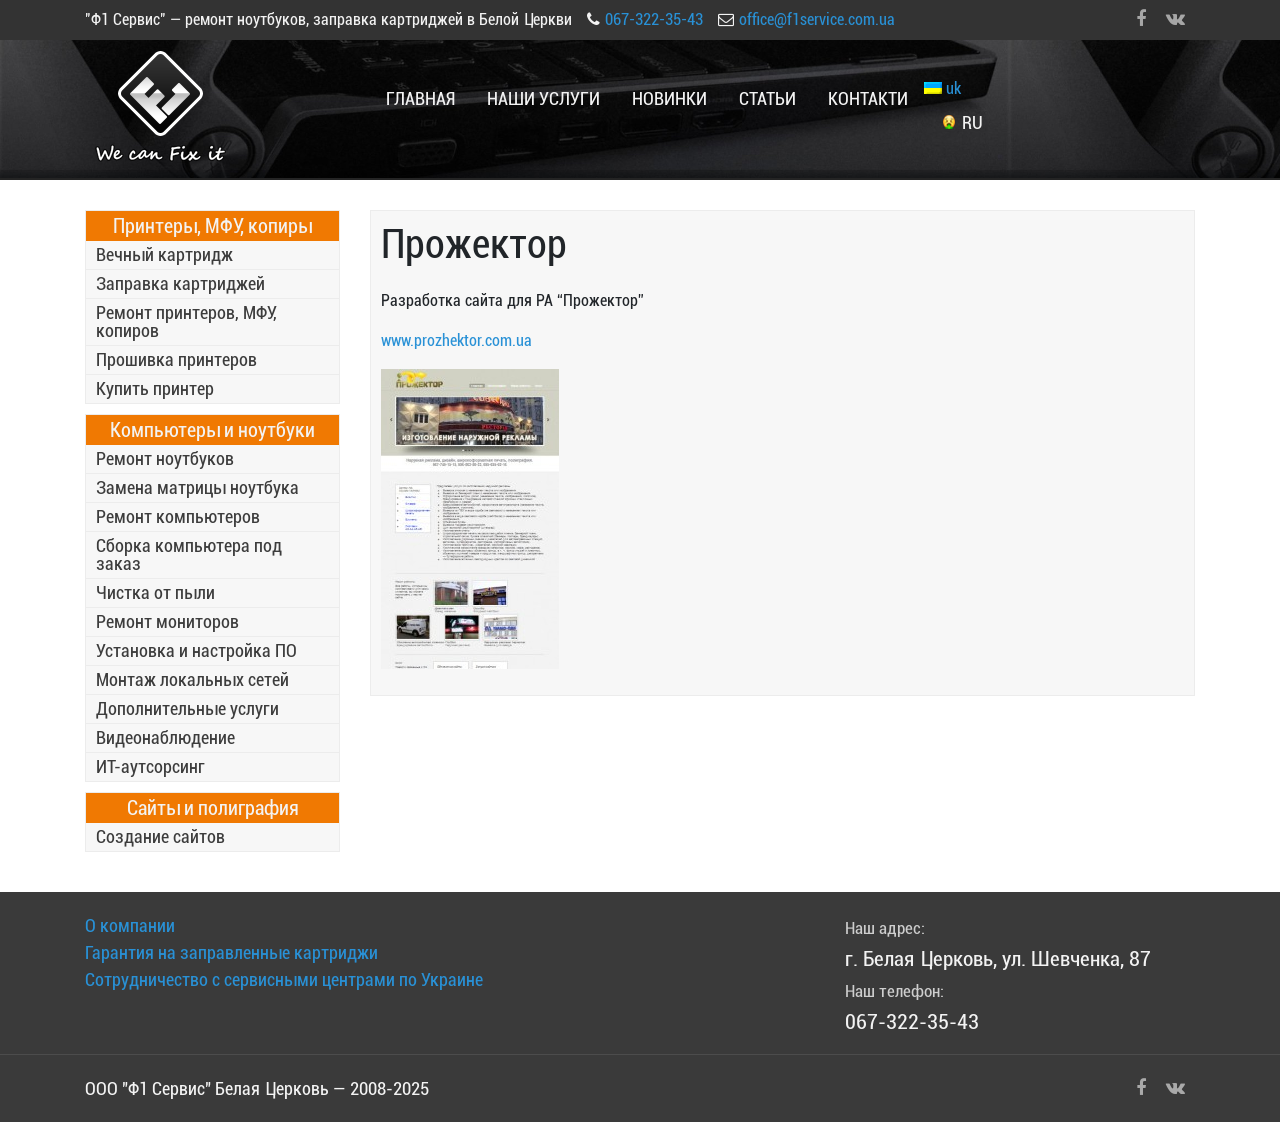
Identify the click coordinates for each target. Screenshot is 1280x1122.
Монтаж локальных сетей (192, 679)
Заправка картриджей (180, 283)
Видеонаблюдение (165, 737)
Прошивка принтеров (176, 359)
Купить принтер (155, 388)
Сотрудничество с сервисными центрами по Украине (284, 979)
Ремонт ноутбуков (165, 458)
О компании (130, 925)
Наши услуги (543, 98)
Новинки (669, 98)
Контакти (868, 98)
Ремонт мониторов (167, 621)
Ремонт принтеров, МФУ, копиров (186, 321)
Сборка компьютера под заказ (189, 554)
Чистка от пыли (155, 592)
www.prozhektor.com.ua (456, 340)
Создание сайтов (160, 836)
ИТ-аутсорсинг (150, 766)
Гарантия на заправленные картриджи (231, 952)
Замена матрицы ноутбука (197, 487)
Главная (420, 98)
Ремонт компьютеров (178, 516)
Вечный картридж (164, 254)
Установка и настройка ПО (196, 650)
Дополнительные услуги (187, 708)
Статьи (767, 98)
